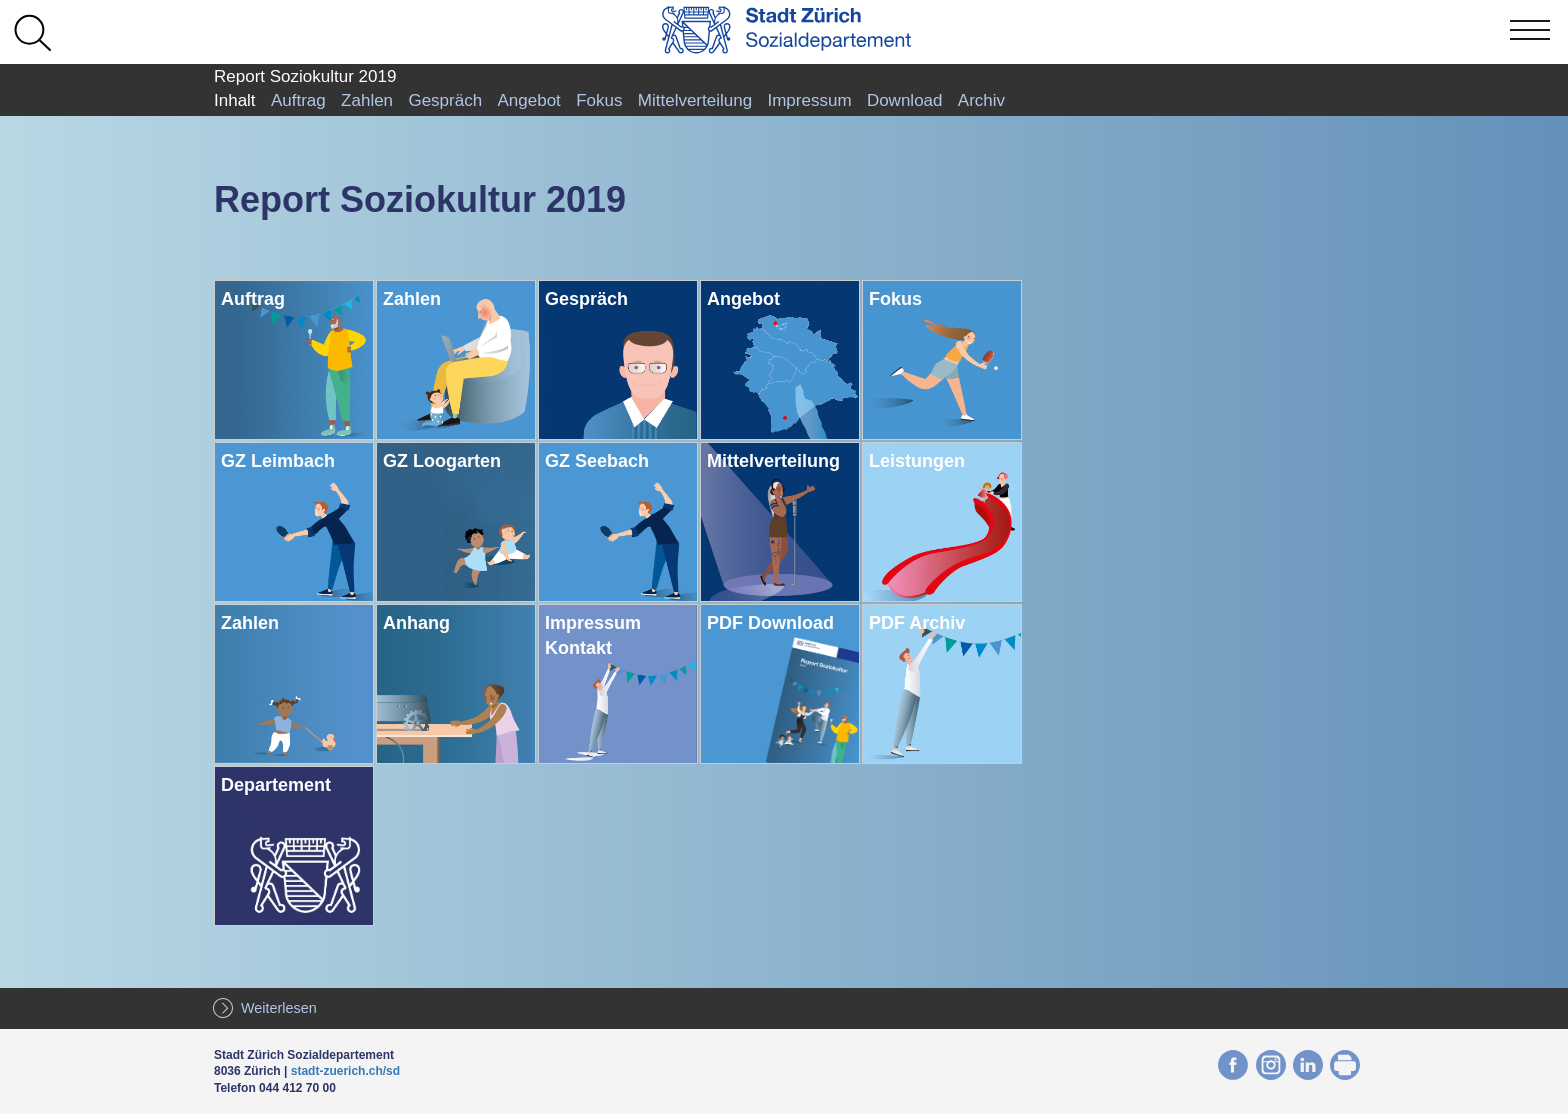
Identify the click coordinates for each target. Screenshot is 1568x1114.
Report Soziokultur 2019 (305, 76)
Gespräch (445, 101)
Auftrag (298, 101)
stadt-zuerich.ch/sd (345, 1071)
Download (905, 101)
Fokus (599, 101)
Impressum (809, 101)
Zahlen (367, 101)
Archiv (981, 101)
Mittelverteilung (695, 101)
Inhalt (235, 101)
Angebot (528, 101)
